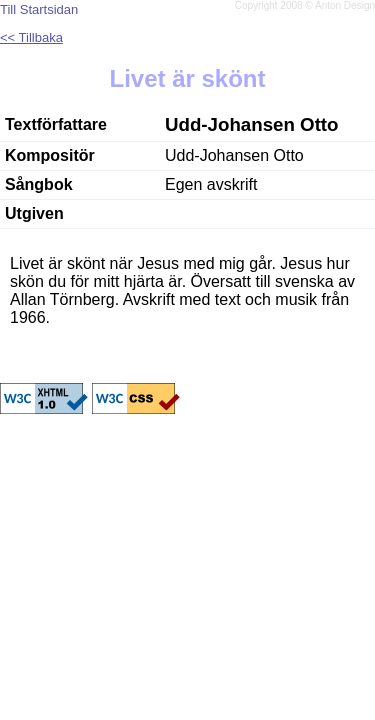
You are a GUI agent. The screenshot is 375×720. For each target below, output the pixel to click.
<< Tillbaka (31, 37)
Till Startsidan (39, 9)
